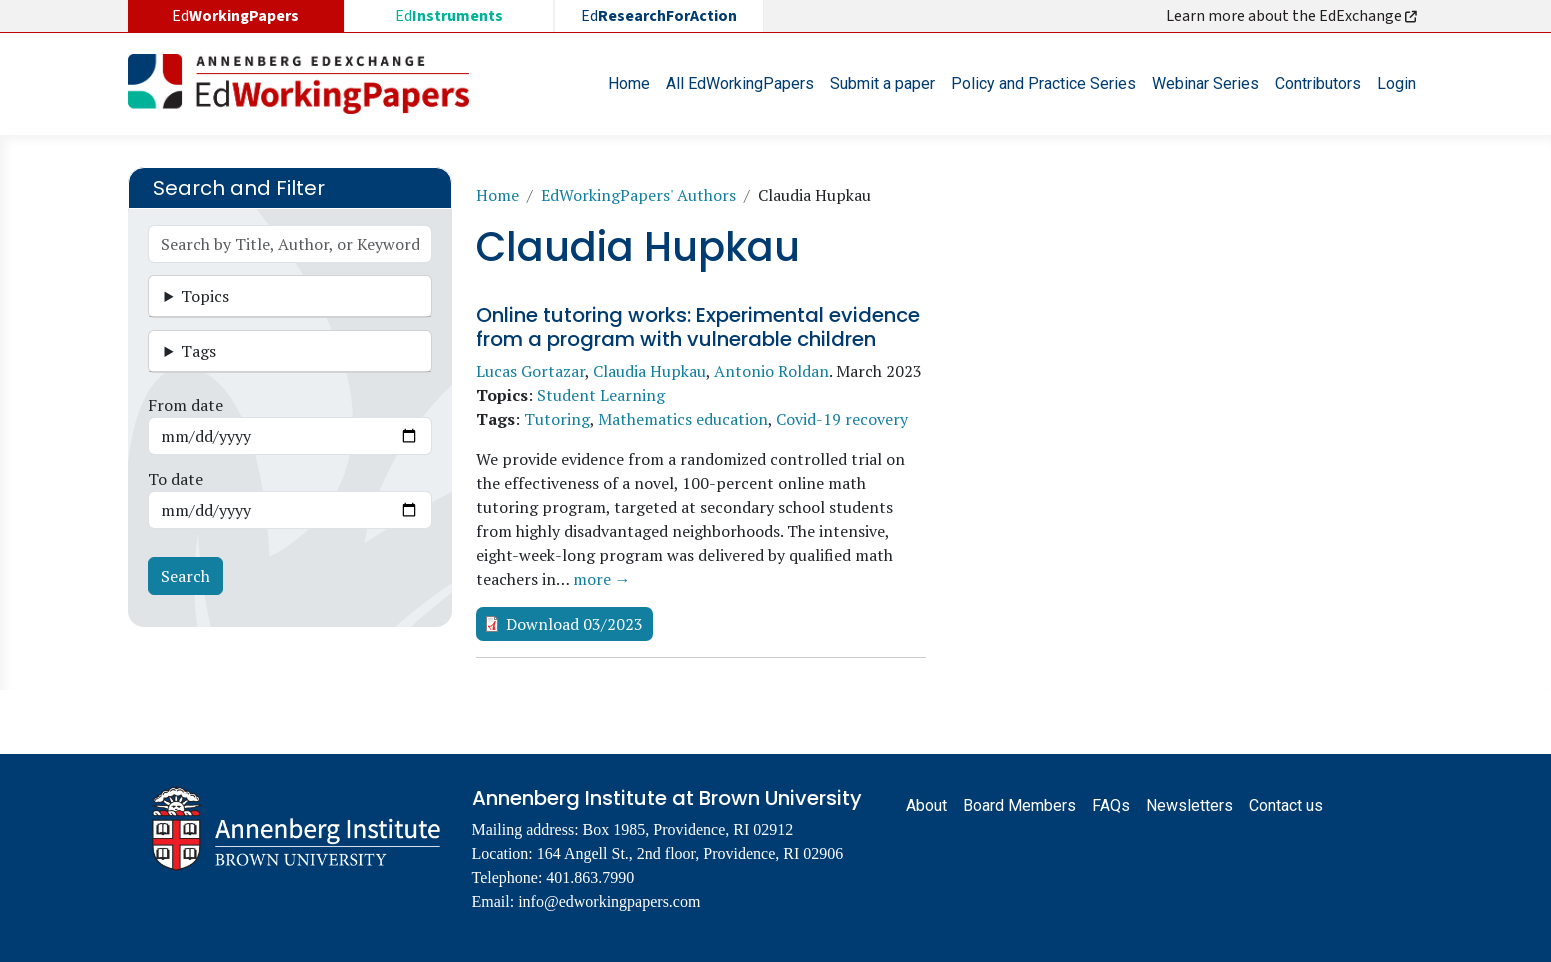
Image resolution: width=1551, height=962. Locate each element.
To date (175, 479)
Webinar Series (1205, 83)
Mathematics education (683, 419)
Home (629, 83)
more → (602, 579)
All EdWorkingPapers (740, 83)
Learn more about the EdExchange (1293, 16)
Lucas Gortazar (530, 371)
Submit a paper (882, 83)
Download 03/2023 (574, 624)
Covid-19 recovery (842, 419)
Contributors (1318, 83)
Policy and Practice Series (1043, 83)
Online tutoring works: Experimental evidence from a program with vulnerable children (698, 327)
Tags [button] (198, 351)
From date (185, 405)
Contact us (1286, 805)
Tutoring (557, 419)
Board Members (1019, 805)
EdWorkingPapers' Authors (638, 195)
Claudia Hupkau (649, 371)
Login (1396, 83)
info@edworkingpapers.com (609, 901)
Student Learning (601, 395)
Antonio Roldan (771, 371)
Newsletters (1189, 805)
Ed (449, 16)
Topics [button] (205, 296)
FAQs (1111, 805)
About (926, 805)
